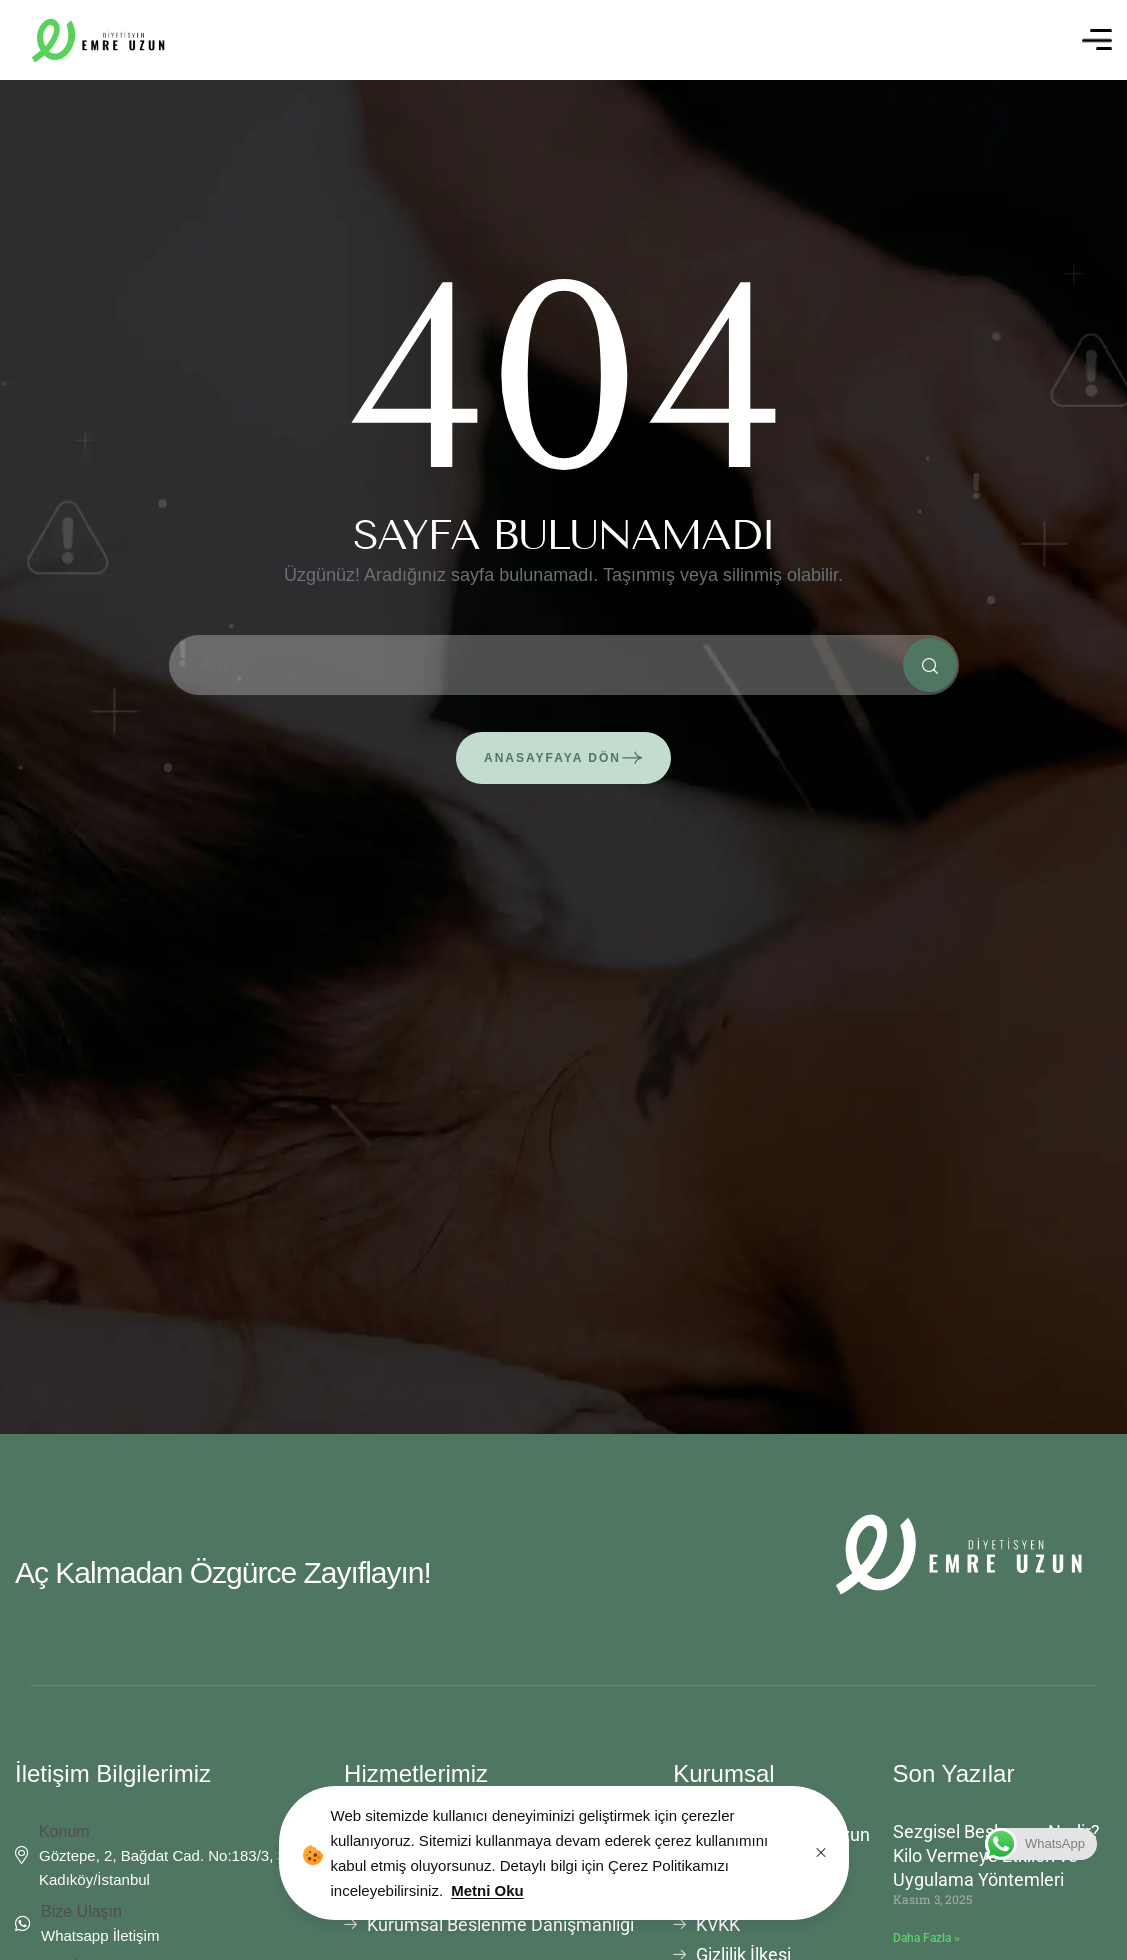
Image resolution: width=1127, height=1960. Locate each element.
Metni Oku (487, 1890)
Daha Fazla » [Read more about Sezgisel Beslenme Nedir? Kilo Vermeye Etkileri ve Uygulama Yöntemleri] (926, 1938)
